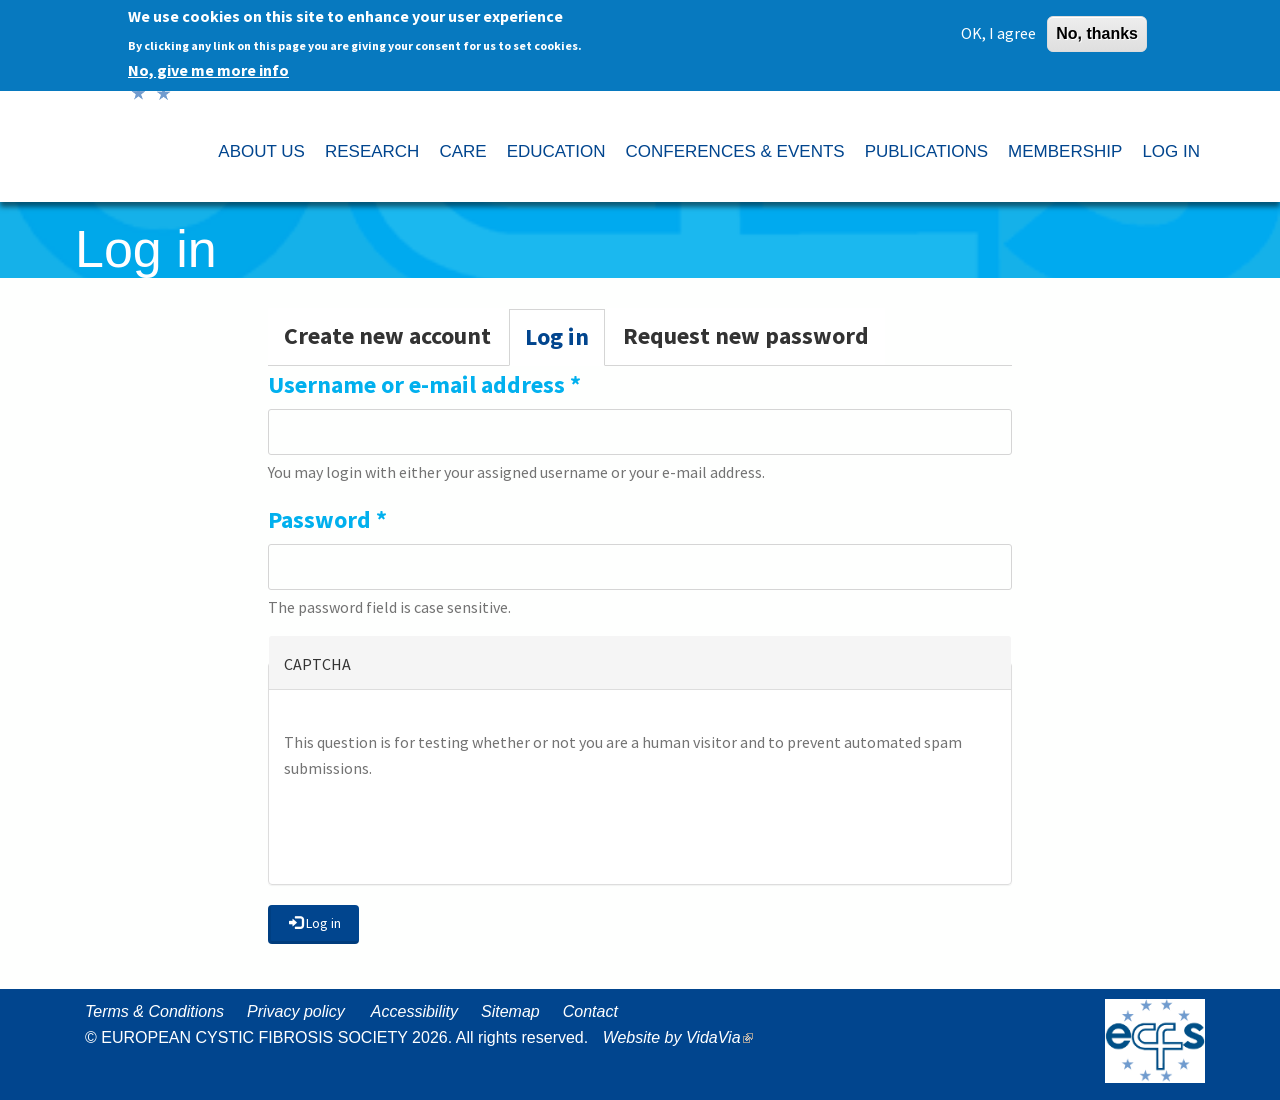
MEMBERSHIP (1065, 151)
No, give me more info (208, 69)
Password (327, 519)
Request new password (746, 335)
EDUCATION (556, 151)
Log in (565, 342)
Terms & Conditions (154, 1011)
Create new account (387, 335)
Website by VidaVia (683, 1037)
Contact (590, 1011)
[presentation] (436, 830)
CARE (462, 151)
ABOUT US (261, 151)
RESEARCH (372, 151)
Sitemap (510, 1011)
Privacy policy (296, 1011)
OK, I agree (998, 32)
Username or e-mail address (424, 384)
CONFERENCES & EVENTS (734, 151)
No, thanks (1097, 32)
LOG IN (1171, 151)
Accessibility (414, 1011)
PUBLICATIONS (926, 151)
